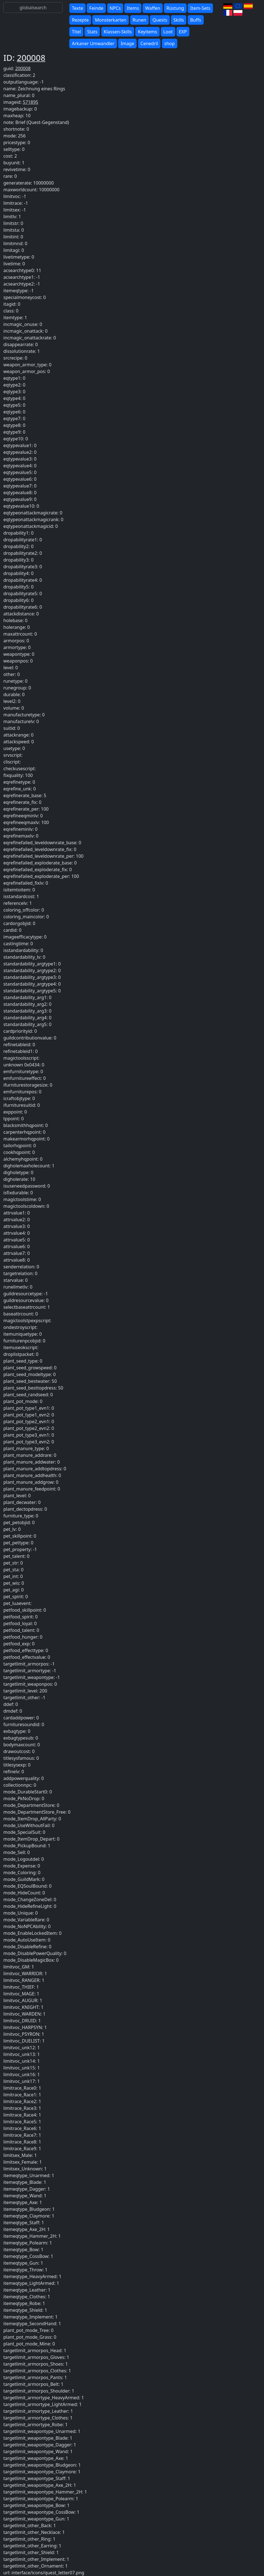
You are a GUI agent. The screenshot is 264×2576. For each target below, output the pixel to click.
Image (127, 43)
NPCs (115, 8)
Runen (139, 20)
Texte (77, 8)
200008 (31, 57)
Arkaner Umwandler (93, 43)
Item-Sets (200, 8)
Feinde (96, 8)
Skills (178, 20)
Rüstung (175, 8)
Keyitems (147, 32)
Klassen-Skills (118, 32)
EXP (183, 32)
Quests (159, 20)
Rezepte (80, 20)
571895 (30, 102)
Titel (76, 32)
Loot (168, 32)
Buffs (195, 20)
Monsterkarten (110, 20)
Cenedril (149, 43)
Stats (92, 32)
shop (169, 43)
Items (133, 8)
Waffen (152, 8)
